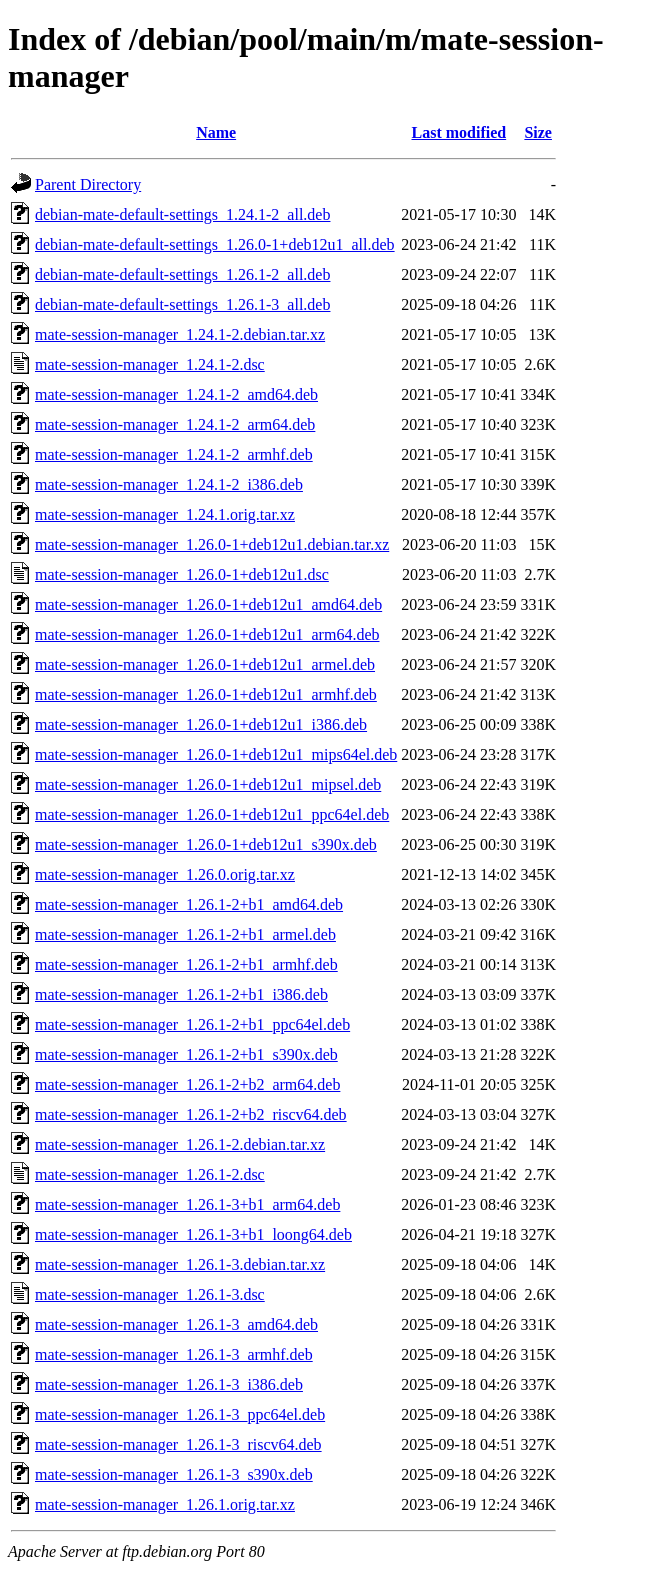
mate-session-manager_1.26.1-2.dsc (150, 1174)
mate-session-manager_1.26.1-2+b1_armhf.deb (186, 964)
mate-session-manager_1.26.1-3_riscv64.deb (178, 1444)
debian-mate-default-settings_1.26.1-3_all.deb (182, 304)
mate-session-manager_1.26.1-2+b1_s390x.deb (186, 1054)
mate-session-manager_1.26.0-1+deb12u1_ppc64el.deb (212, 814)
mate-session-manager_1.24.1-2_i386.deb (169, 484)
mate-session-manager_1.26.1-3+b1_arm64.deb (187, 1204)
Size (538, 132)
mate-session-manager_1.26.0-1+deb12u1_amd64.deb (208, 604)
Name (216, 132)
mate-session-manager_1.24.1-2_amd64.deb (176, 394)
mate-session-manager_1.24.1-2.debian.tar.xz (180, 334)
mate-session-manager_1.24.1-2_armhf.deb (174, 454)
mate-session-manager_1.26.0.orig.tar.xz (165, 874)
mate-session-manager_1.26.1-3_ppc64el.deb (180, 1414)
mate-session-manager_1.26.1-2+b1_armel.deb (185, 934)
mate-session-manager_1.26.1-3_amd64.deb (176, 1324)
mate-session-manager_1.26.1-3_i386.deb (169, 1384)
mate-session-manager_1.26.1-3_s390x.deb (174, 1474)
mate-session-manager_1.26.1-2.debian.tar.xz (180, 1144)
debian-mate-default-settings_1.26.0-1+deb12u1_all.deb (215, 244)
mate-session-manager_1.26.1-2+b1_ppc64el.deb (192, 1024)
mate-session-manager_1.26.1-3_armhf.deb (174, 1354)
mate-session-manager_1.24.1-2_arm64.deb (175, 424)
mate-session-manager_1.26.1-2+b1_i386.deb (181, 994)
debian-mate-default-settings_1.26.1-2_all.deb (182, 274)
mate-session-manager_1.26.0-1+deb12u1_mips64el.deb (216, 754)
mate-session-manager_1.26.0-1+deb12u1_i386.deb (201, 724)
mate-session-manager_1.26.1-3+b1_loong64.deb (193, 1234)
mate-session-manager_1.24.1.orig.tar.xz (165, 514)
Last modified (459, 132)
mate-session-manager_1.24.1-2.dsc (150, 364)
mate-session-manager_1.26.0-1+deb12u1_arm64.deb (207, 634)
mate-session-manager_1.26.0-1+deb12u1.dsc (182, 574)
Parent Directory (88, 184)
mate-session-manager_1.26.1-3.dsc (150, 1294)
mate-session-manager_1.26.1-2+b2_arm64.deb (187, 1084)
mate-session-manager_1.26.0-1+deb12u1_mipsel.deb (208, 784)
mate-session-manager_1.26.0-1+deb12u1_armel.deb (205, 664)
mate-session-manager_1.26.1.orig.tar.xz (165, 1504)
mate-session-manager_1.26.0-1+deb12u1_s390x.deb (206, 844)
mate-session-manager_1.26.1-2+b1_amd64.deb (189, 904)
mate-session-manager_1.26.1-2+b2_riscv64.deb (191, 1114)
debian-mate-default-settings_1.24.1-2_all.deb (182, 214)
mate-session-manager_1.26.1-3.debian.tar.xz (180, 1264)
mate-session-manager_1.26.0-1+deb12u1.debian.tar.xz (212, 544)
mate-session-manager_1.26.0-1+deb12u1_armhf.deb (206, 694)
